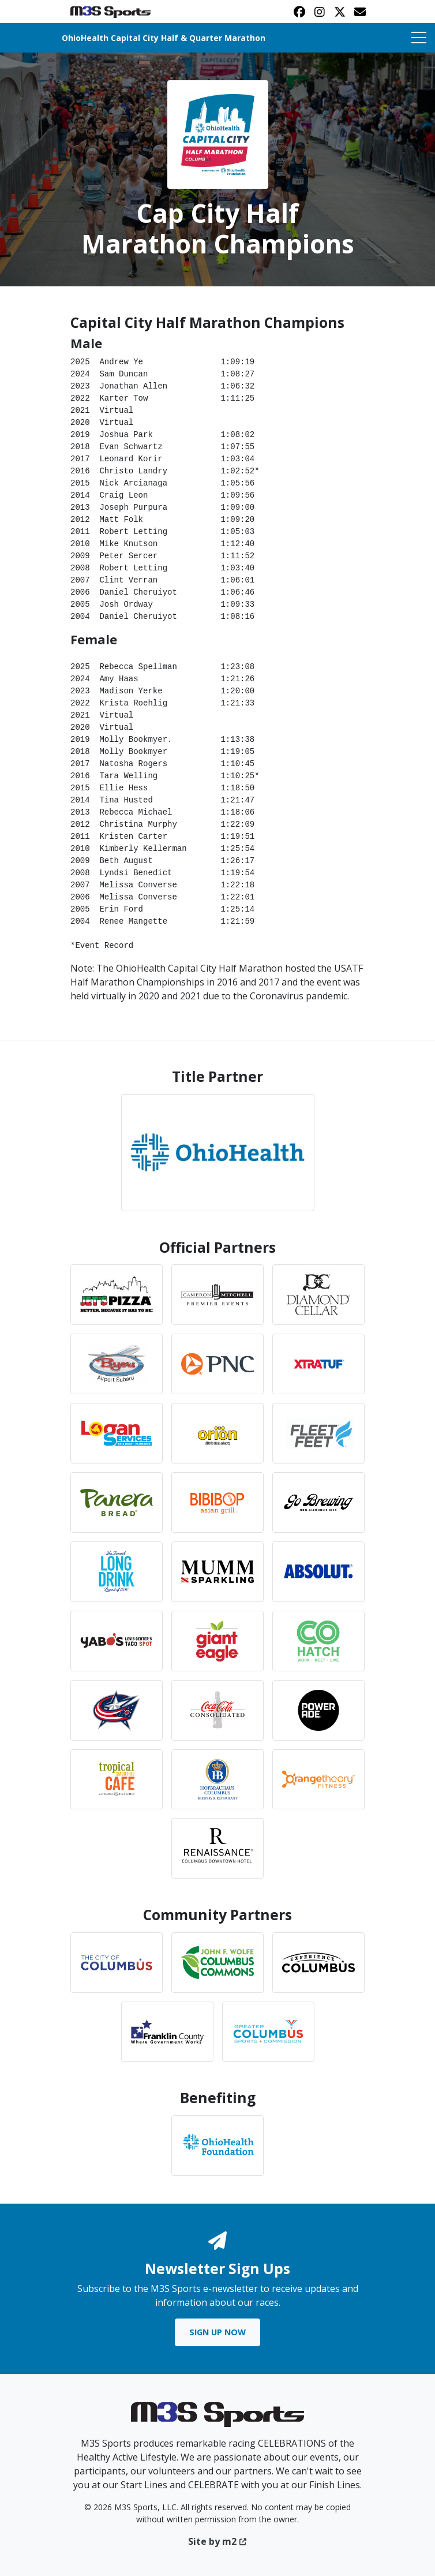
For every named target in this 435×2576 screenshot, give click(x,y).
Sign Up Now (217, 2332)
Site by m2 (217, 2541)
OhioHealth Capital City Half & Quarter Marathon (163, 37)
